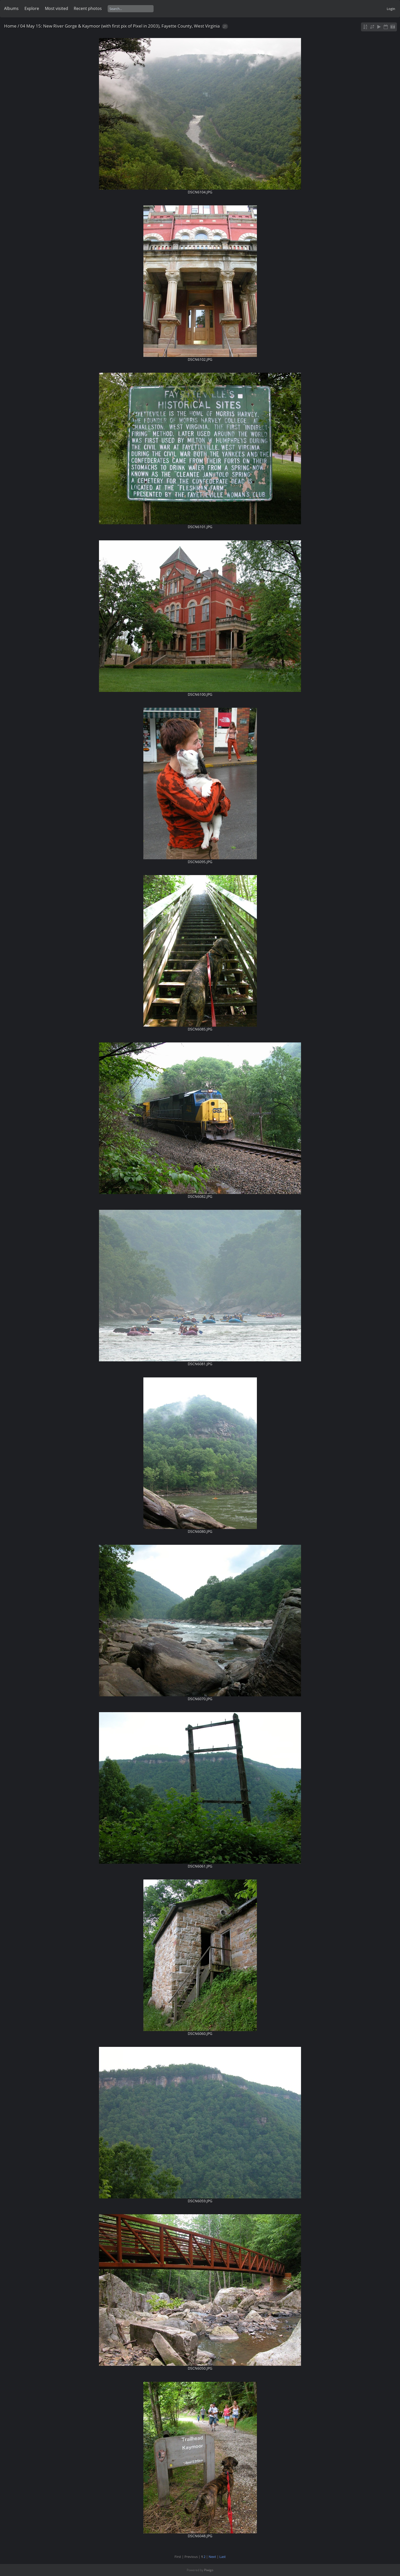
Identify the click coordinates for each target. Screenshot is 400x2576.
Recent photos (88, 8)
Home (10, 26)
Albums (11, 8)
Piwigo (208, 2570)
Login (391, 8)
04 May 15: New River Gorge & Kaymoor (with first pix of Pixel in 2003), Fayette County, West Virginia (120, 26)
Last (222, 2556)
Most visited (56, 8)
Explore (31, 8)
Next (212, 2556)
